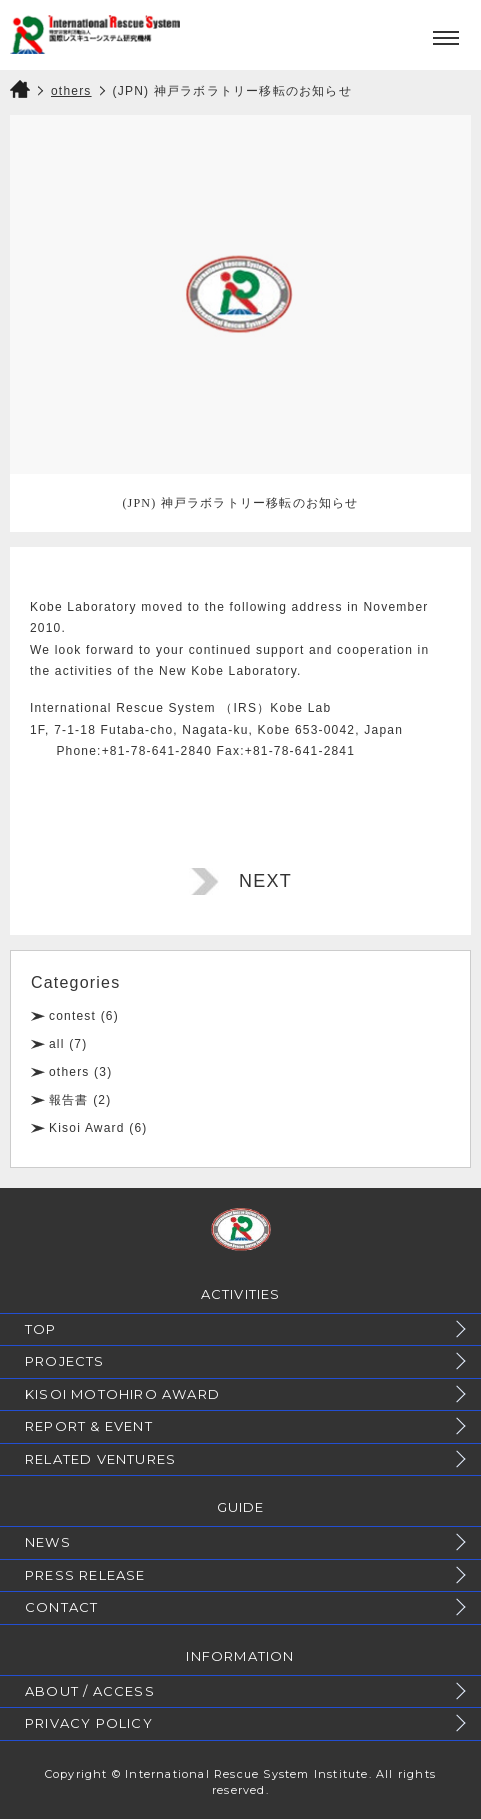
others (69, 1072)
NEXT (265, 881)
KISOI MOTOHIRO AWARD (122, 1394)
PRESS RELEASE (85, 1575)
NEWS (48, 1542)
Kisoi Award (87, 1128)
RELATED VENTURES (100, 1459)
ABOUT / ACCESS (90, 1691)
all (57, 1044)
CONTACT (61, 1607)
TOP (41, 1329)
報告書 (69, 1100)
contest (72, 1016)
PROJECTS (65, 1361)
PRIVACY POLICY (89, 1723)
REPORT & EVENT (89, 1426)
